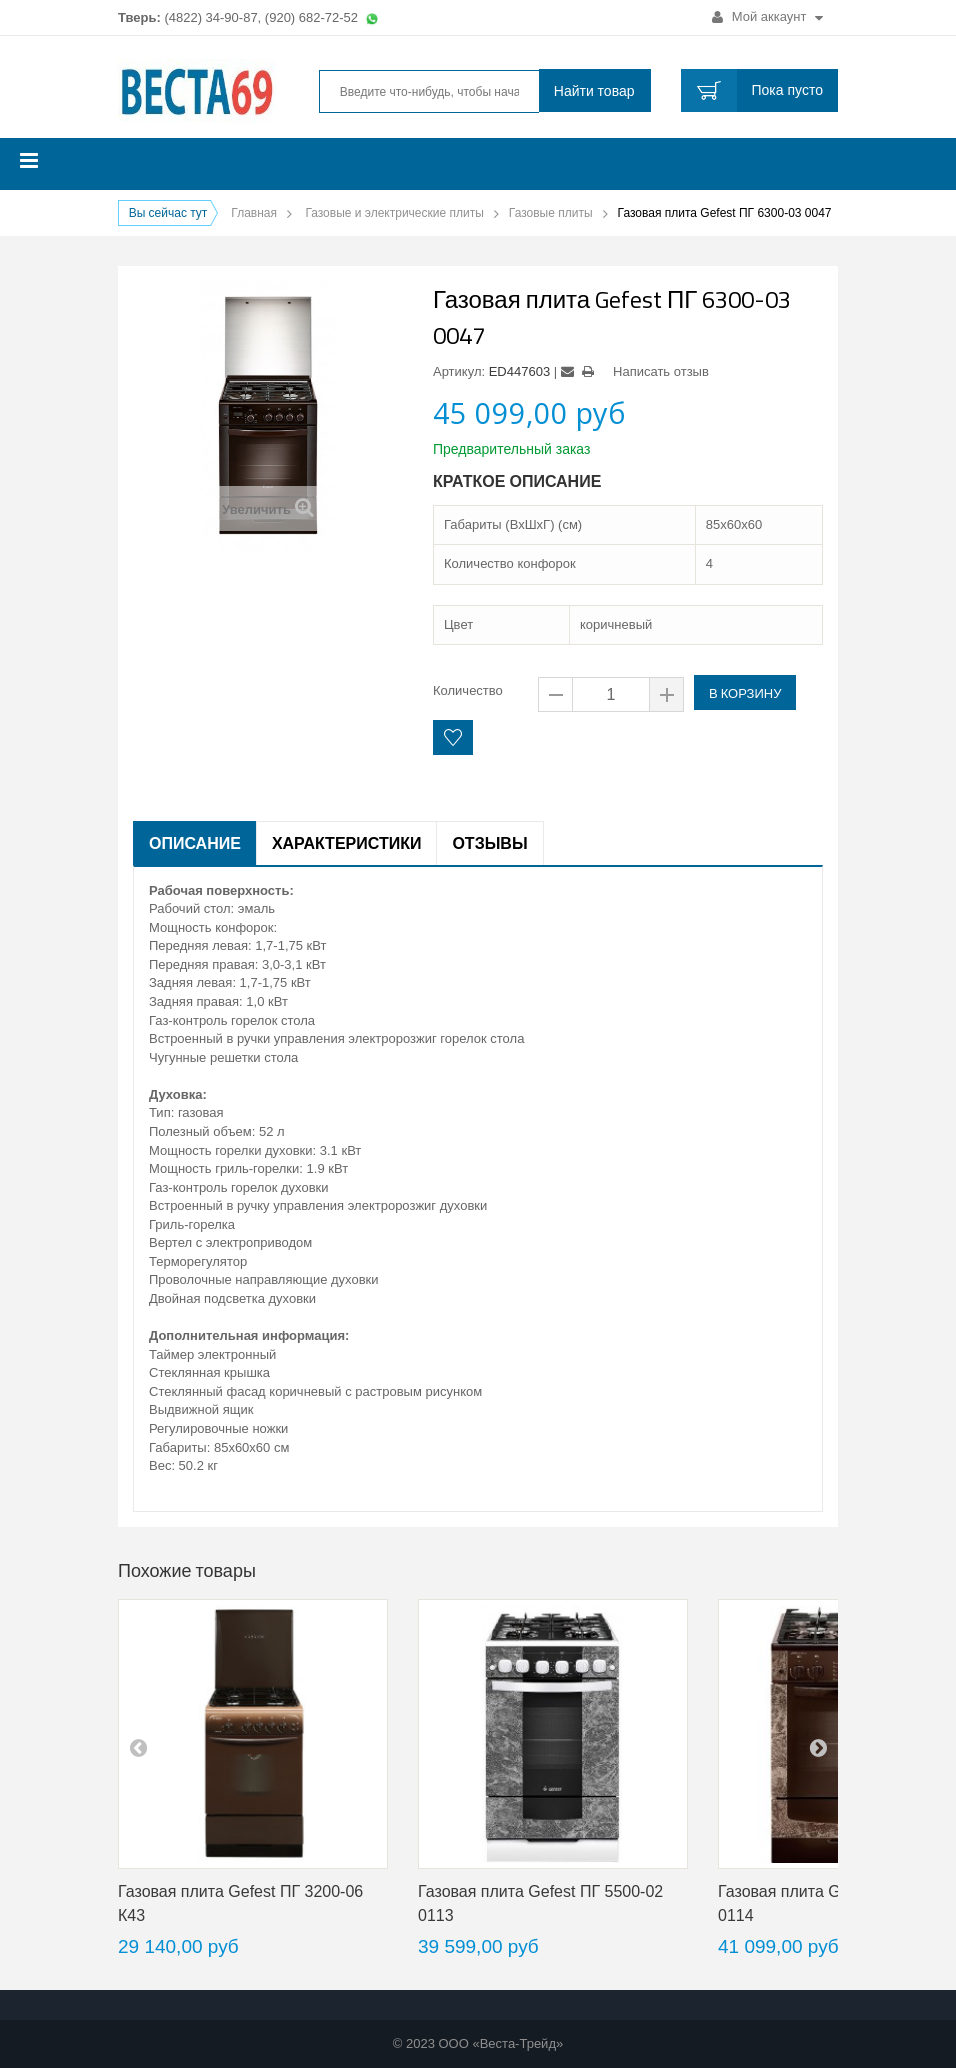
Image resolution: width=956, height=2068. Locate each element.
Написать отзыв (661, 371)
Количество (468, 690)
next (818, 1747)
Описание (195, 843)
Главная (254, 213)
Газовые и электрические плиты (394, 213)
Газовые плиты (551, 213)
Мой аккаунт (767, 16)
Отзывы (489, 843)
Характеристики (347, 843)
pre (138, 1747)
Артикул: (459, 371)
